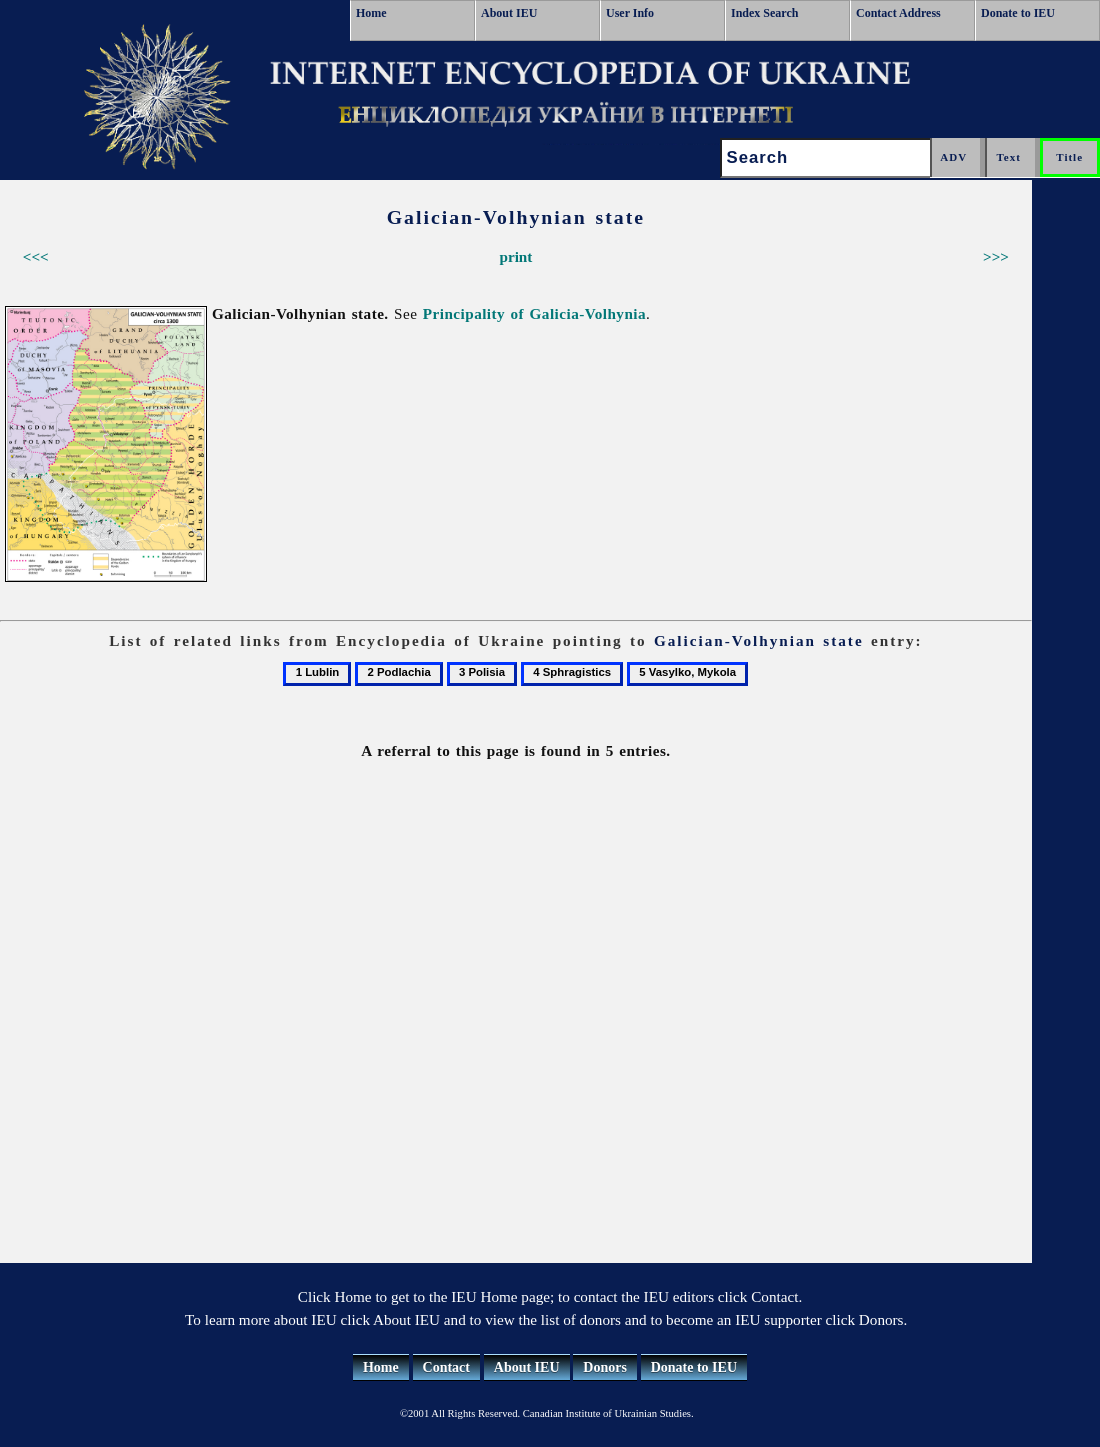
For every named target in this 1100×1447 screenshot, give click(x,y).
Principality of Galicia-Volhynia (534, 313)
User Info (630, 13)
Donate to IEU (1018, 13)
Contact (446, 1367)
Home (371, 13)
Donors (605, 1367)
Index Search (764, 13)
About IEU (509, 13)
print (515, 256)
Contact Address (898, 13)
